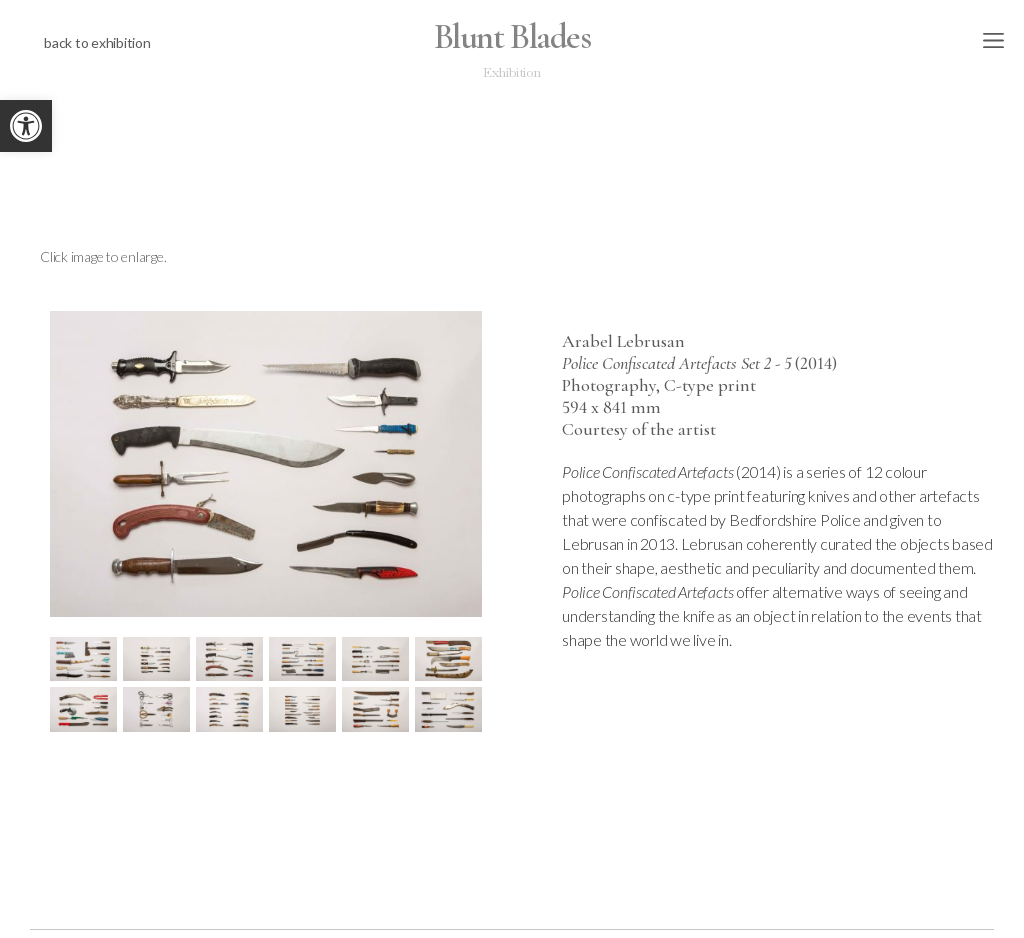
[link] (26, 126)
